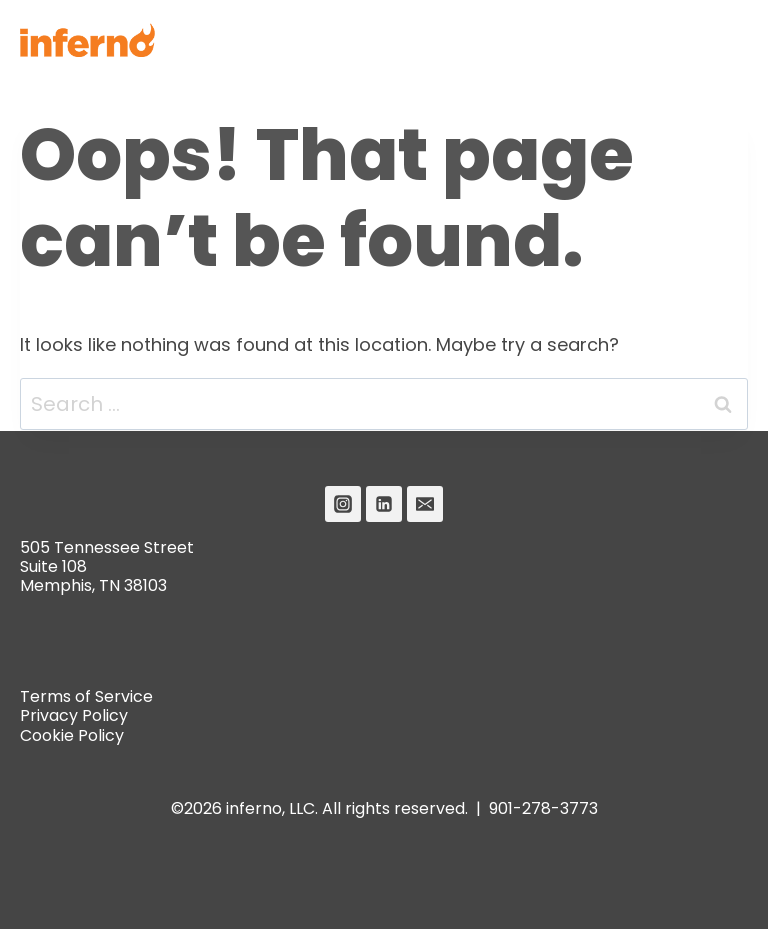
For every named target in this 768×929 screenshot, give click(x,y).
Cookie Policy (72, 735)
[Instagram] (343, 504)
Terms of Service (86, 696)
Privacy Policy (74, 715)
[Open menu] (724, 40)
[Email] (425, 504)
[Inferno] (87, 40)
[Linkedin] (384, 504)
